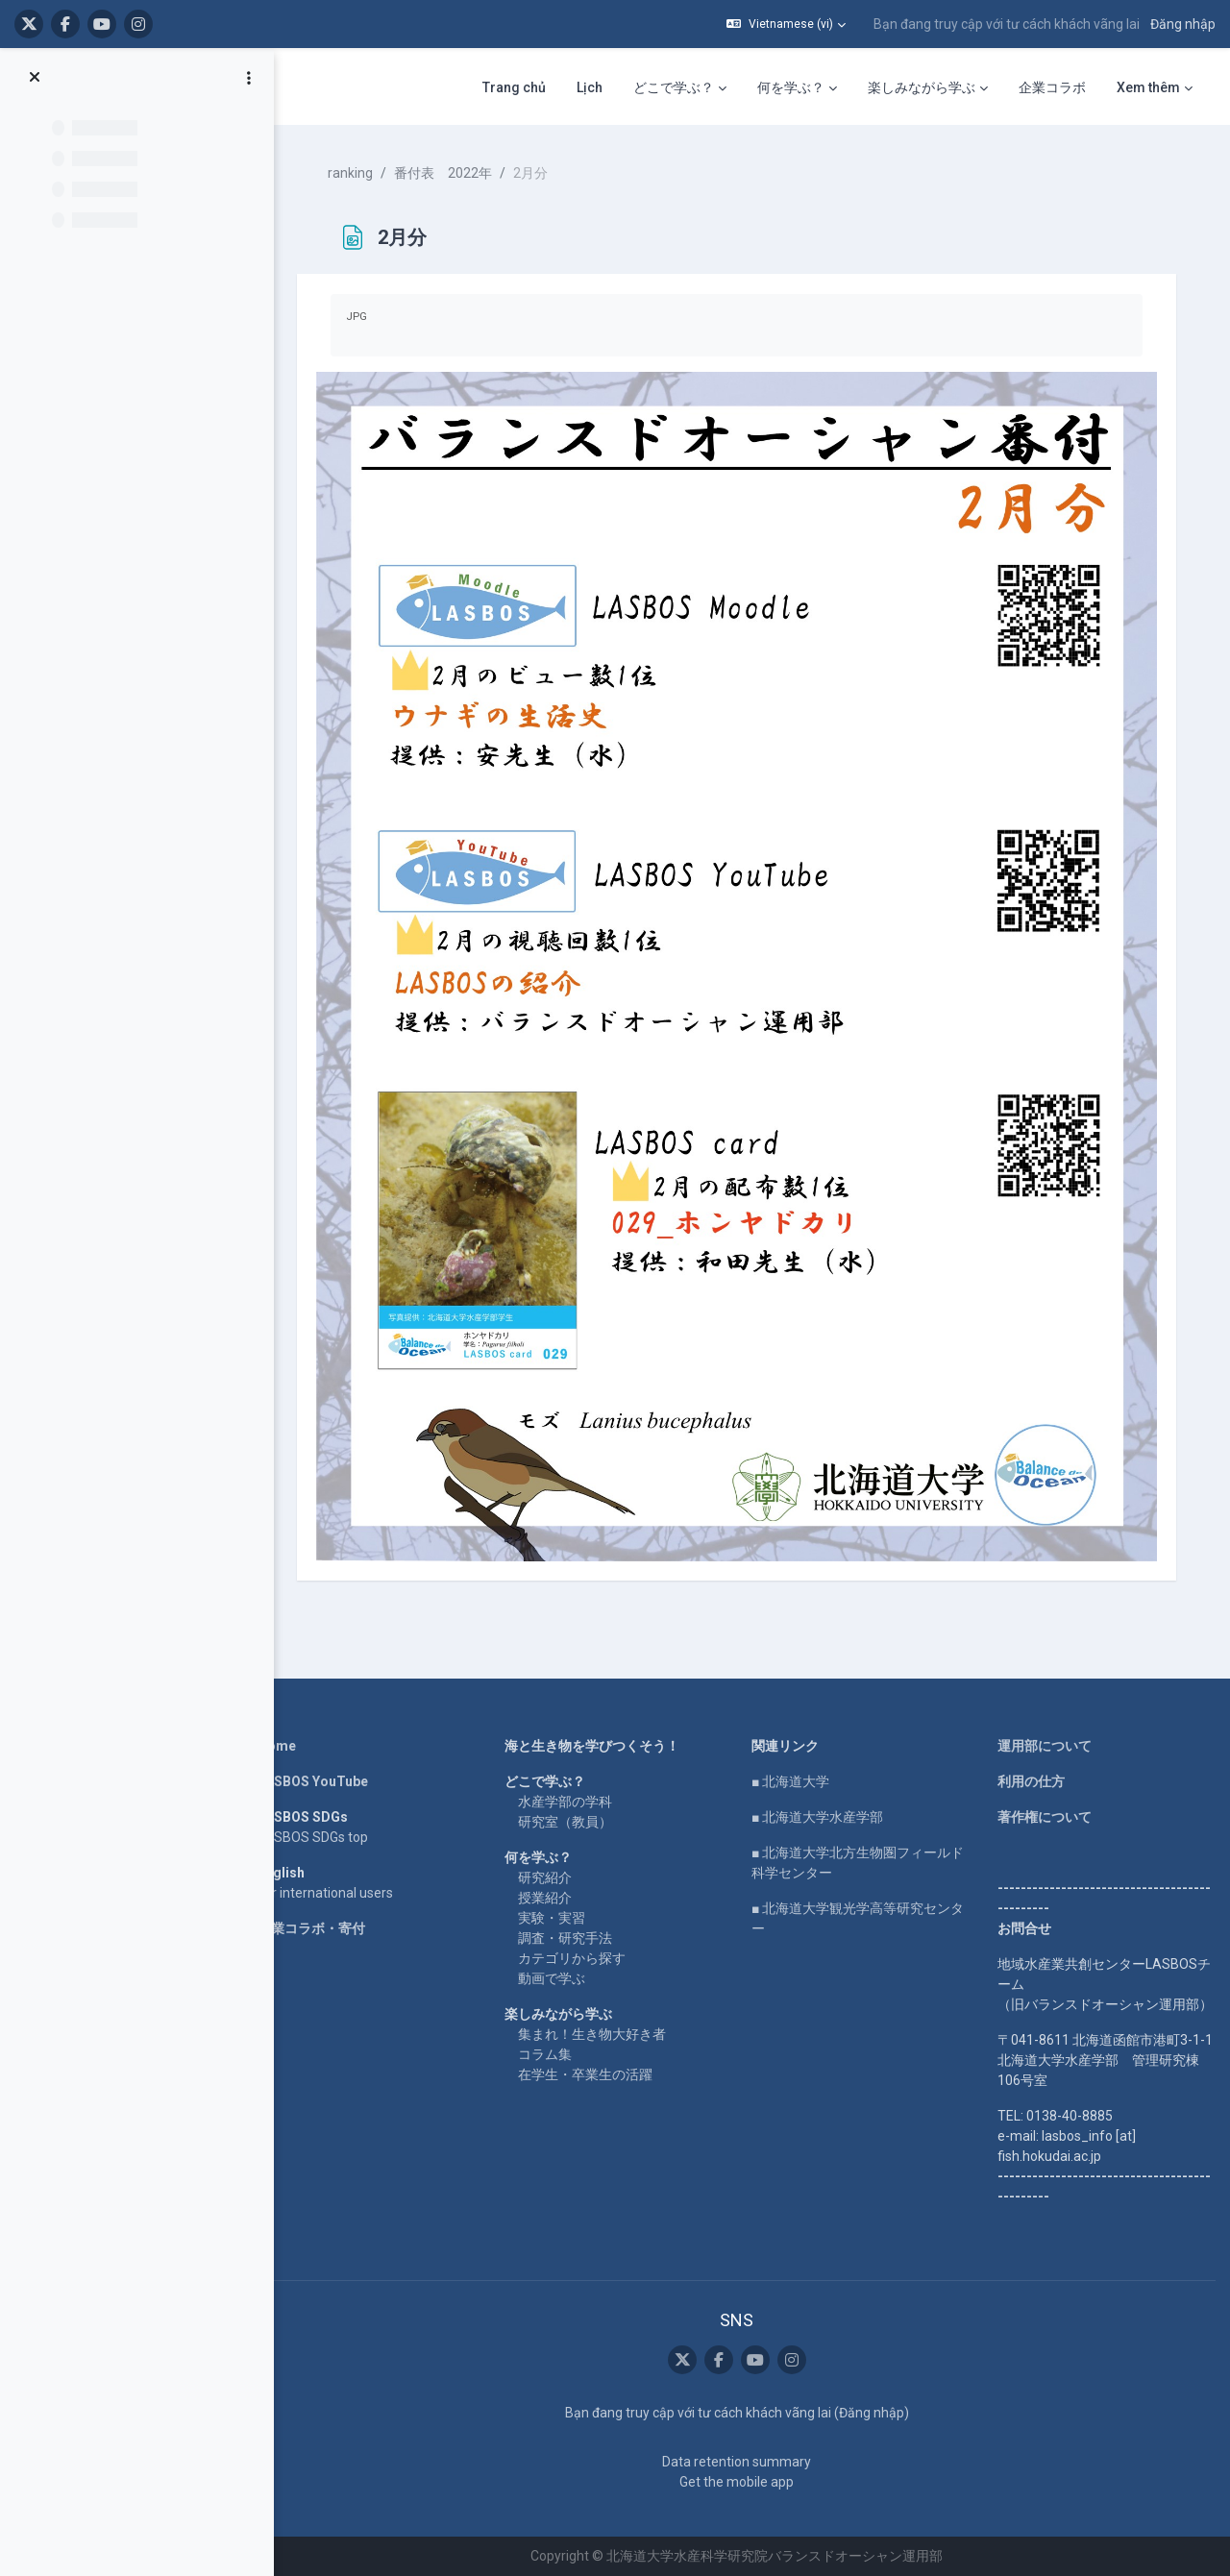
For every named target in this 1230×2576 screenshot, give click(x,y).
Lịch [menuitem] (590, 87)
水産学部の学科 (565, 1801)
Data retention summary (736, 2461)
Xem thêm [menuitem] (1148, 87)
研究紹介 (545, 1877)
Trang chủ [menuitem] (514, 87)
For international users (325, 1893)
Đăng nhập (1183, 24)
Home (277, 1746)
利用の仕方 (1031, 1781)
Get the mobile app (736, 2482)
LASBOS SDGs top (313, 1837)
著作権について (1044, 1817)
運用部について (1044, 1746)
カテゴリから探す (572, 1958)
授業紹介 (545, 1897)
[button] (786, 24)
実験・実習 (551, 1918)
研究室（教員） (565, 1821)
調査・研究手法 (565, 1938)
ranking (350, 173)
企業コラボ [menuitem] (1052, 87)
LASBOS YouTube (313, 1781)
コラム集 (545, 2054)
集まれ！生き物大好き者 (592, 2034)
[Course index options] (249, 78)
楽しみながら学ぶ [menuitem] (921, 87)
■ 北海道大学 (790, 1781)
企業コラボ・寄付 (311, 1928)
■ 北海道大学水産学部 (817, 1817)
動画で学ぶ (551, 1978)
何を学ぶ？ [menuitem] (790, 87)
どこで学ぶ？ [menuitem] (673, 87)
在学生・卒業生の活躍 (585, 2074)
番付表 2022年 (443, 173)
